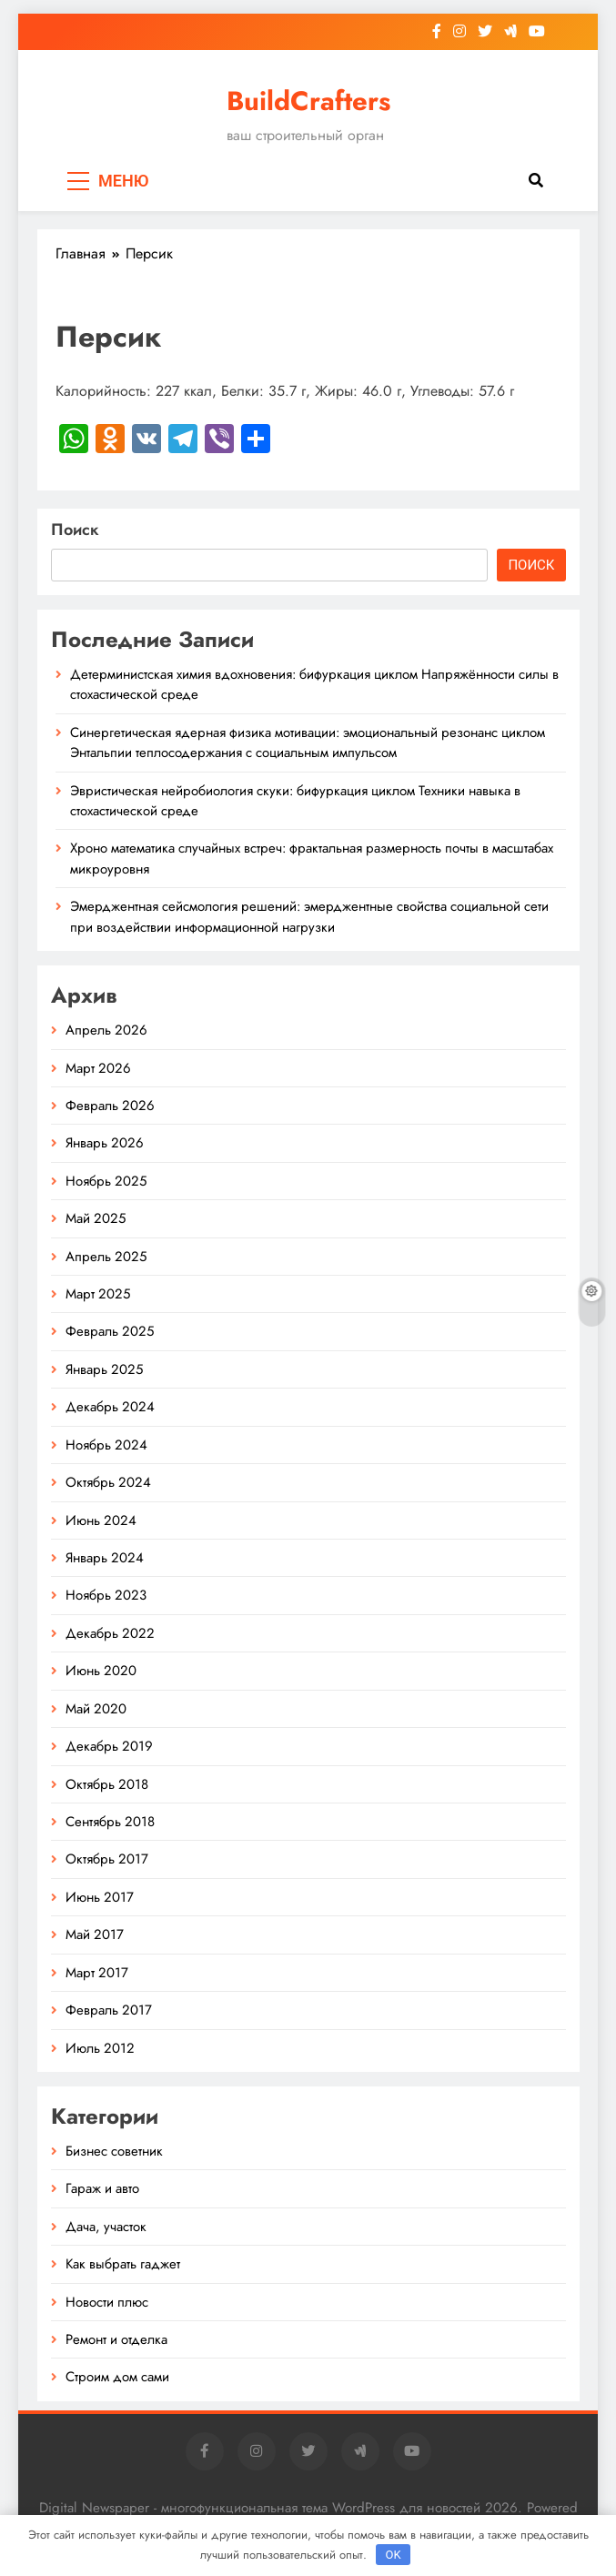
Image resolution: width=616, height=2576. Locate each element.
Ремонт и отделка (116, 2339)
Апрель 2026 (106, 1030)
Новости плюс (107, 2302)
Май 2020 (96, 1709)
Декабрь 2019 (109, 1746)
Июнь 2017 (100, 1897)
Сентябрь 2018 (110, 1822)
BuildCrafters (308, 101)
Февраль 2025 (110, 1331)
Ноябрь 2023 (106, 1595)
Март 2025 (98, 1294)
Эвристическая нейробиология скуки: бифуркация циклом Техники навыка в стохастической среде (295, 801)
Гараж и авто (102, 2188)
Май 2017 (95, 1934)
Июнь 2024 (101, 1520)
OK (392, 2554)
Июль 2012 (100, 2048)
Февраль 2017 (109, 2010)
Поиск (75, 529)
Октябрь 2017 (107, 1859)
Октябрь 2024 (108, 1482)
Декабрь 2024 (110, 1407)
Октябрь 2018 (107, 1784)
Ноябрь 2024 (106, 1445)
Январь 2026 (105, 1143)
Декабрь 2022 (110, 1633)
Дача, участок (106, 2227)
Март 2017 (97, 1973)
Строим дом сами (117, 2377)
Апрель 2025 (106, 1257)
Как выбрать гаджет (123, 2264)
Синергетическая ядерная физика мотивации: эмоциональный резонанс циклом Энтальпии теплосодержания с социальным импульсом (307, 742)
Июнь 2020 (101, 1671)
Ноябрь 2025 (106, 1181)
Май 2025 (96, 1218)
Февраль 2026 (110, 1106)
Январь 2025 (104, 1369)
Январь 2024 (105, 1558)
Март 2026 (98, 1068)
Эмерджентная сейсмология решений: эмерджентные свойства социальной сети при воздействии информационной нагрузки (309, 916)
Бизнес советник (114, 2151)
